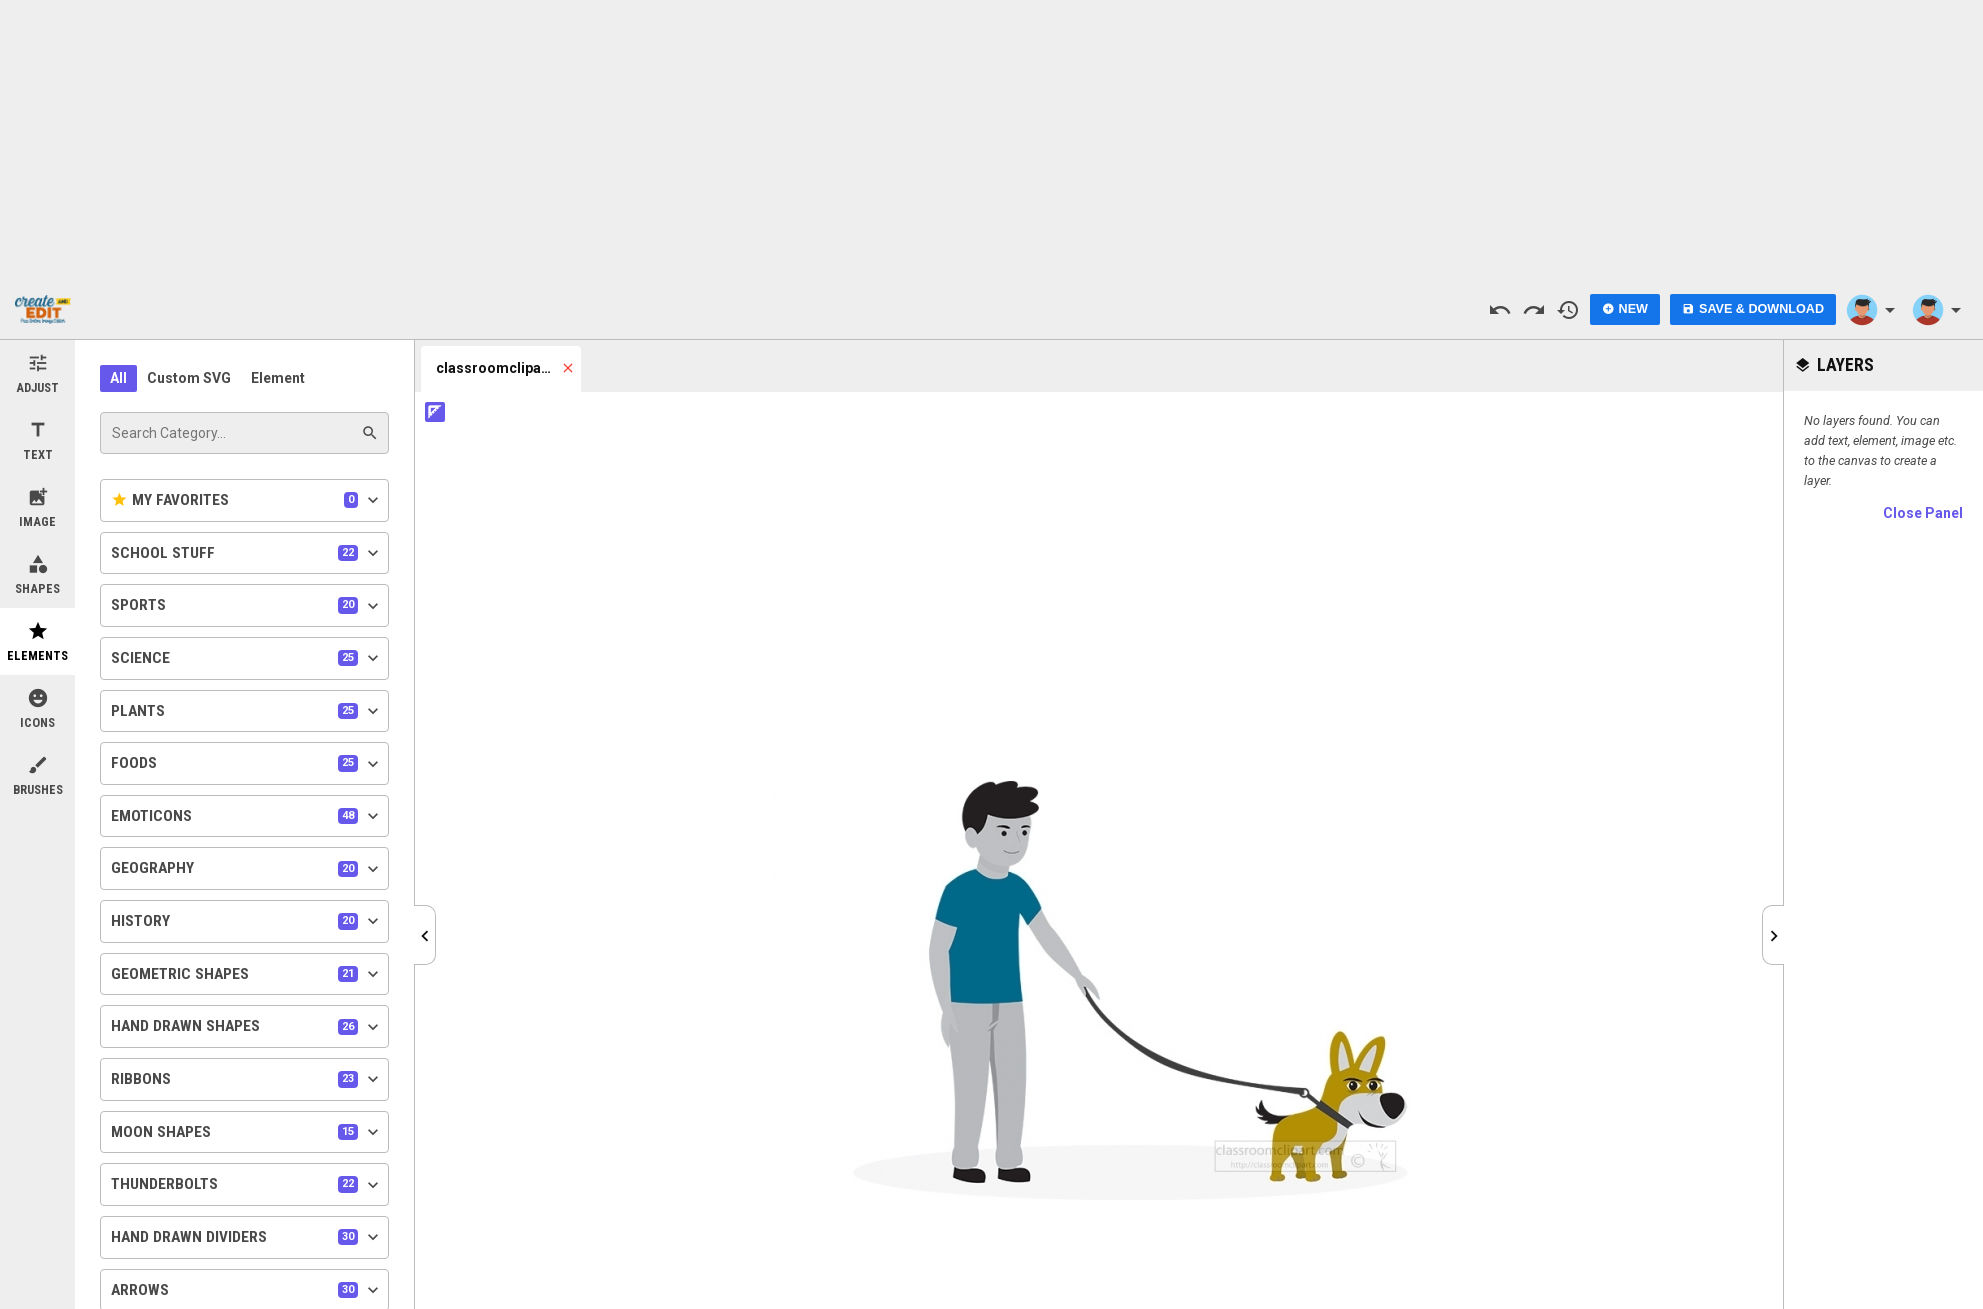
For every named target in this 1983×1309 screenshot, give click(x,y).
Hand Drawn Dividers (247, 1237)
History (247, 921)
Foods (247, 764)
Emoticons (247, 816)
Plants (247, 711)
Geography (247, 869)
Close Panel (1923, 513)
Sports (247, 606)
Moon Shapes (247, 1132)
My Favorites (247, 500)
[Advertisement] (992, 140)
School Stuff (247, 553)
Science (247, 658)
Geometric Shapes (247, 974)
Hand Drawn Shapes (247, 1027)
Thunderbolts (247, 1185)
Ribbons (247, 1079)
